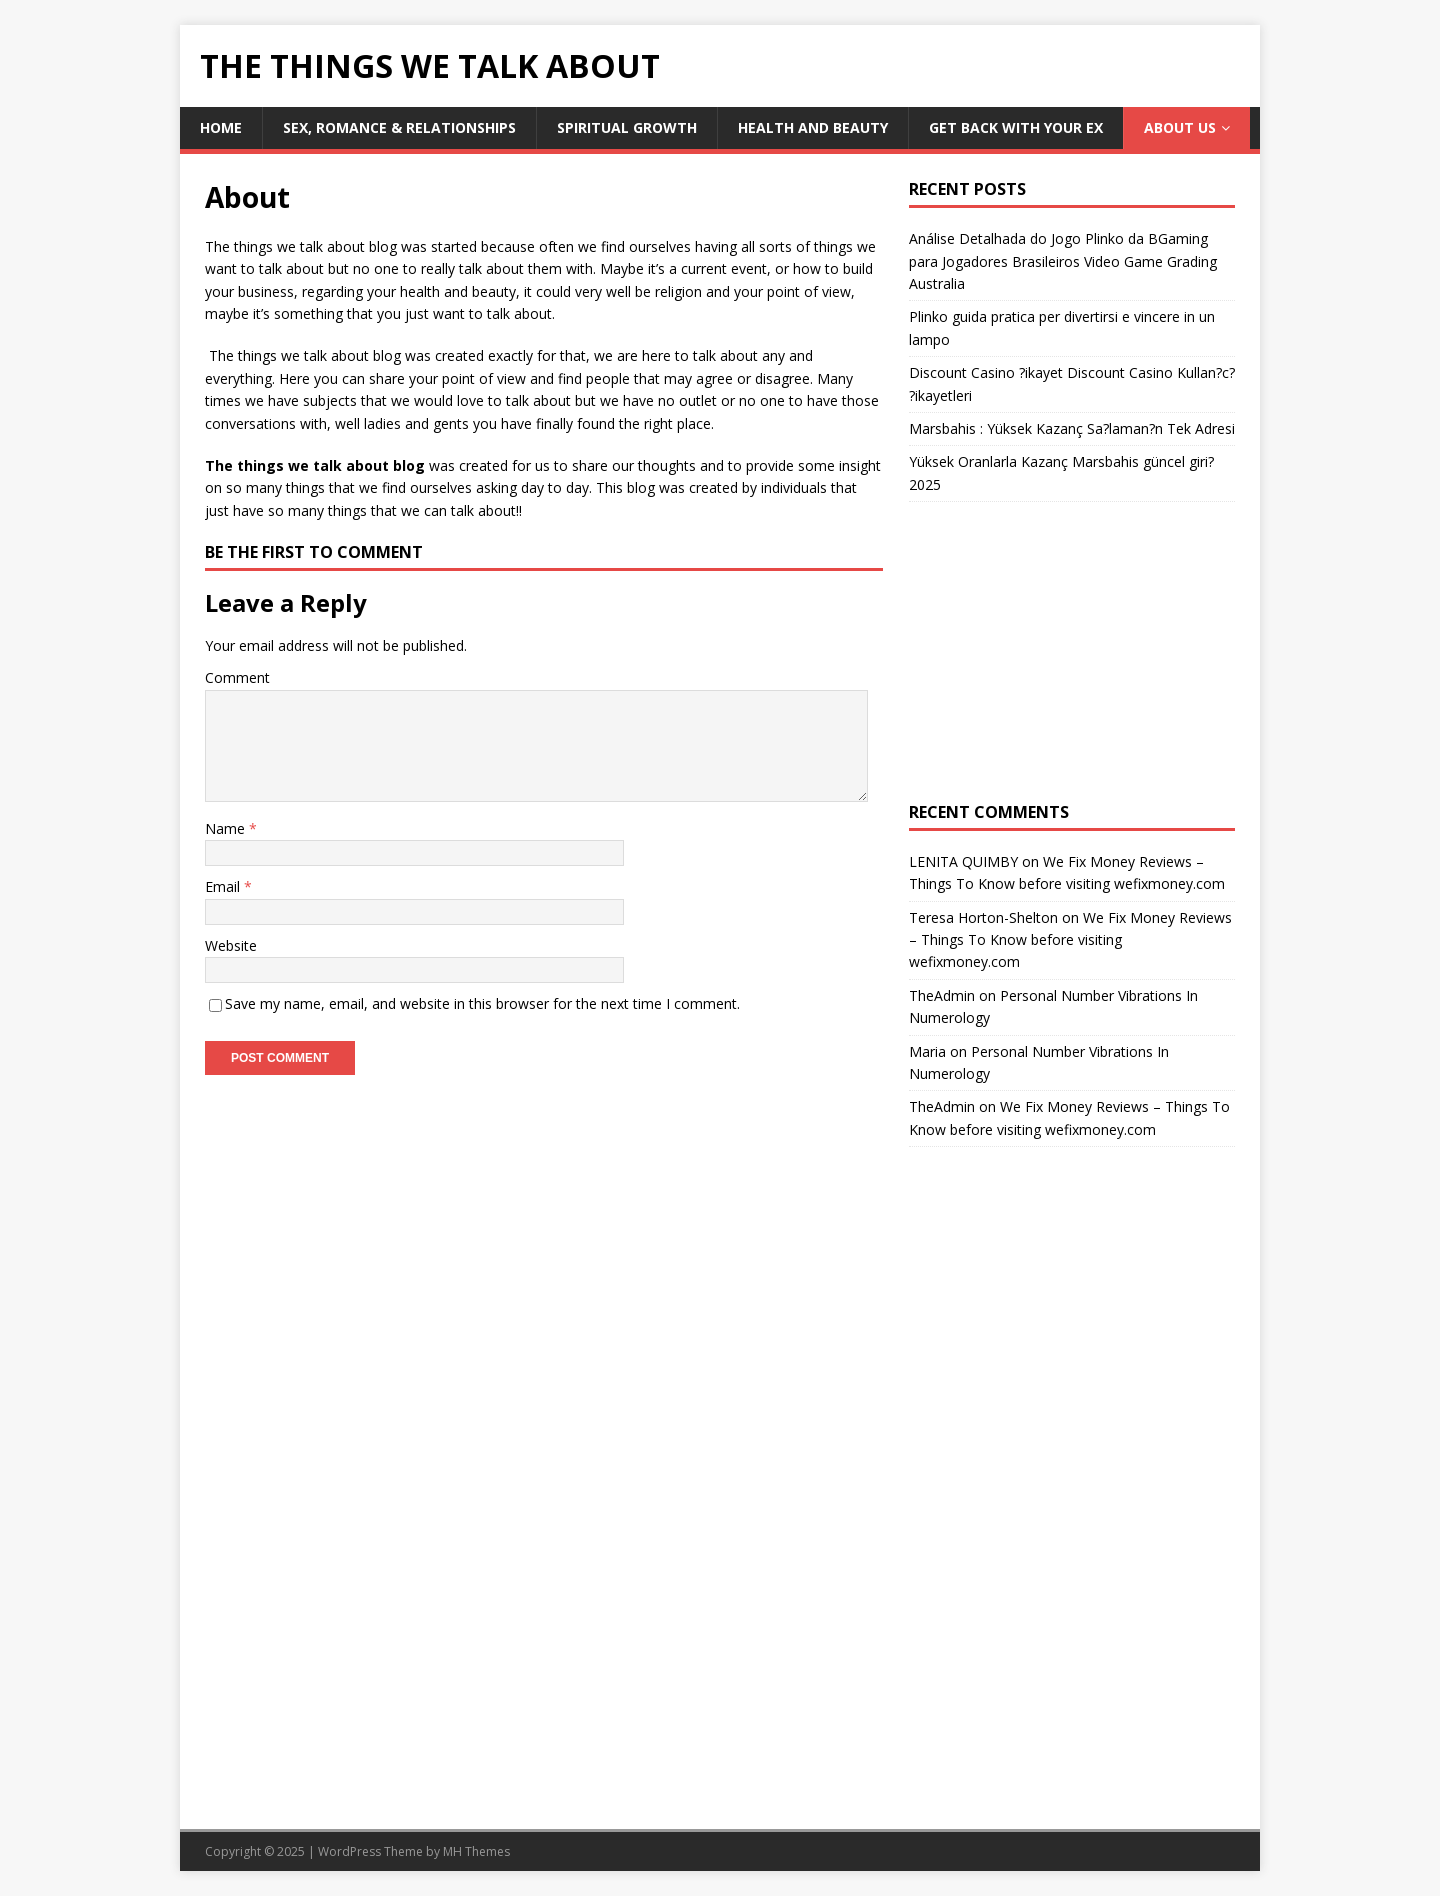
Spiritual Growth (627, 127)
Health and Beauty (813, 127)
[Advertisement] (1072, 652)
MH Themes (476, 1851)
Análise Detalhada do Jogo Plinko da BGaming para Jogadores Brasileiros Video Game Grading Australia (1063, 261)
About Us (1180, 127)
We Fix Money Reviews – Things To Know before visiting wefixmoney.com (1070, 940)
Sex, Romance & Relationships (399, 127)
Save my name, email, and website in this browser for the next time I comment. (482, 1003)
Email (224, 886)
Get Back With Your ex (1016, 127)
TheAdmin (942, 995)
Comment (237, 677)
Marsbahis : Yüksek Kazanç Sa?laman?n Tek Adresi (1072, 428)
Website (231, 945)
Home (221, 127)
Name (227, 828)
